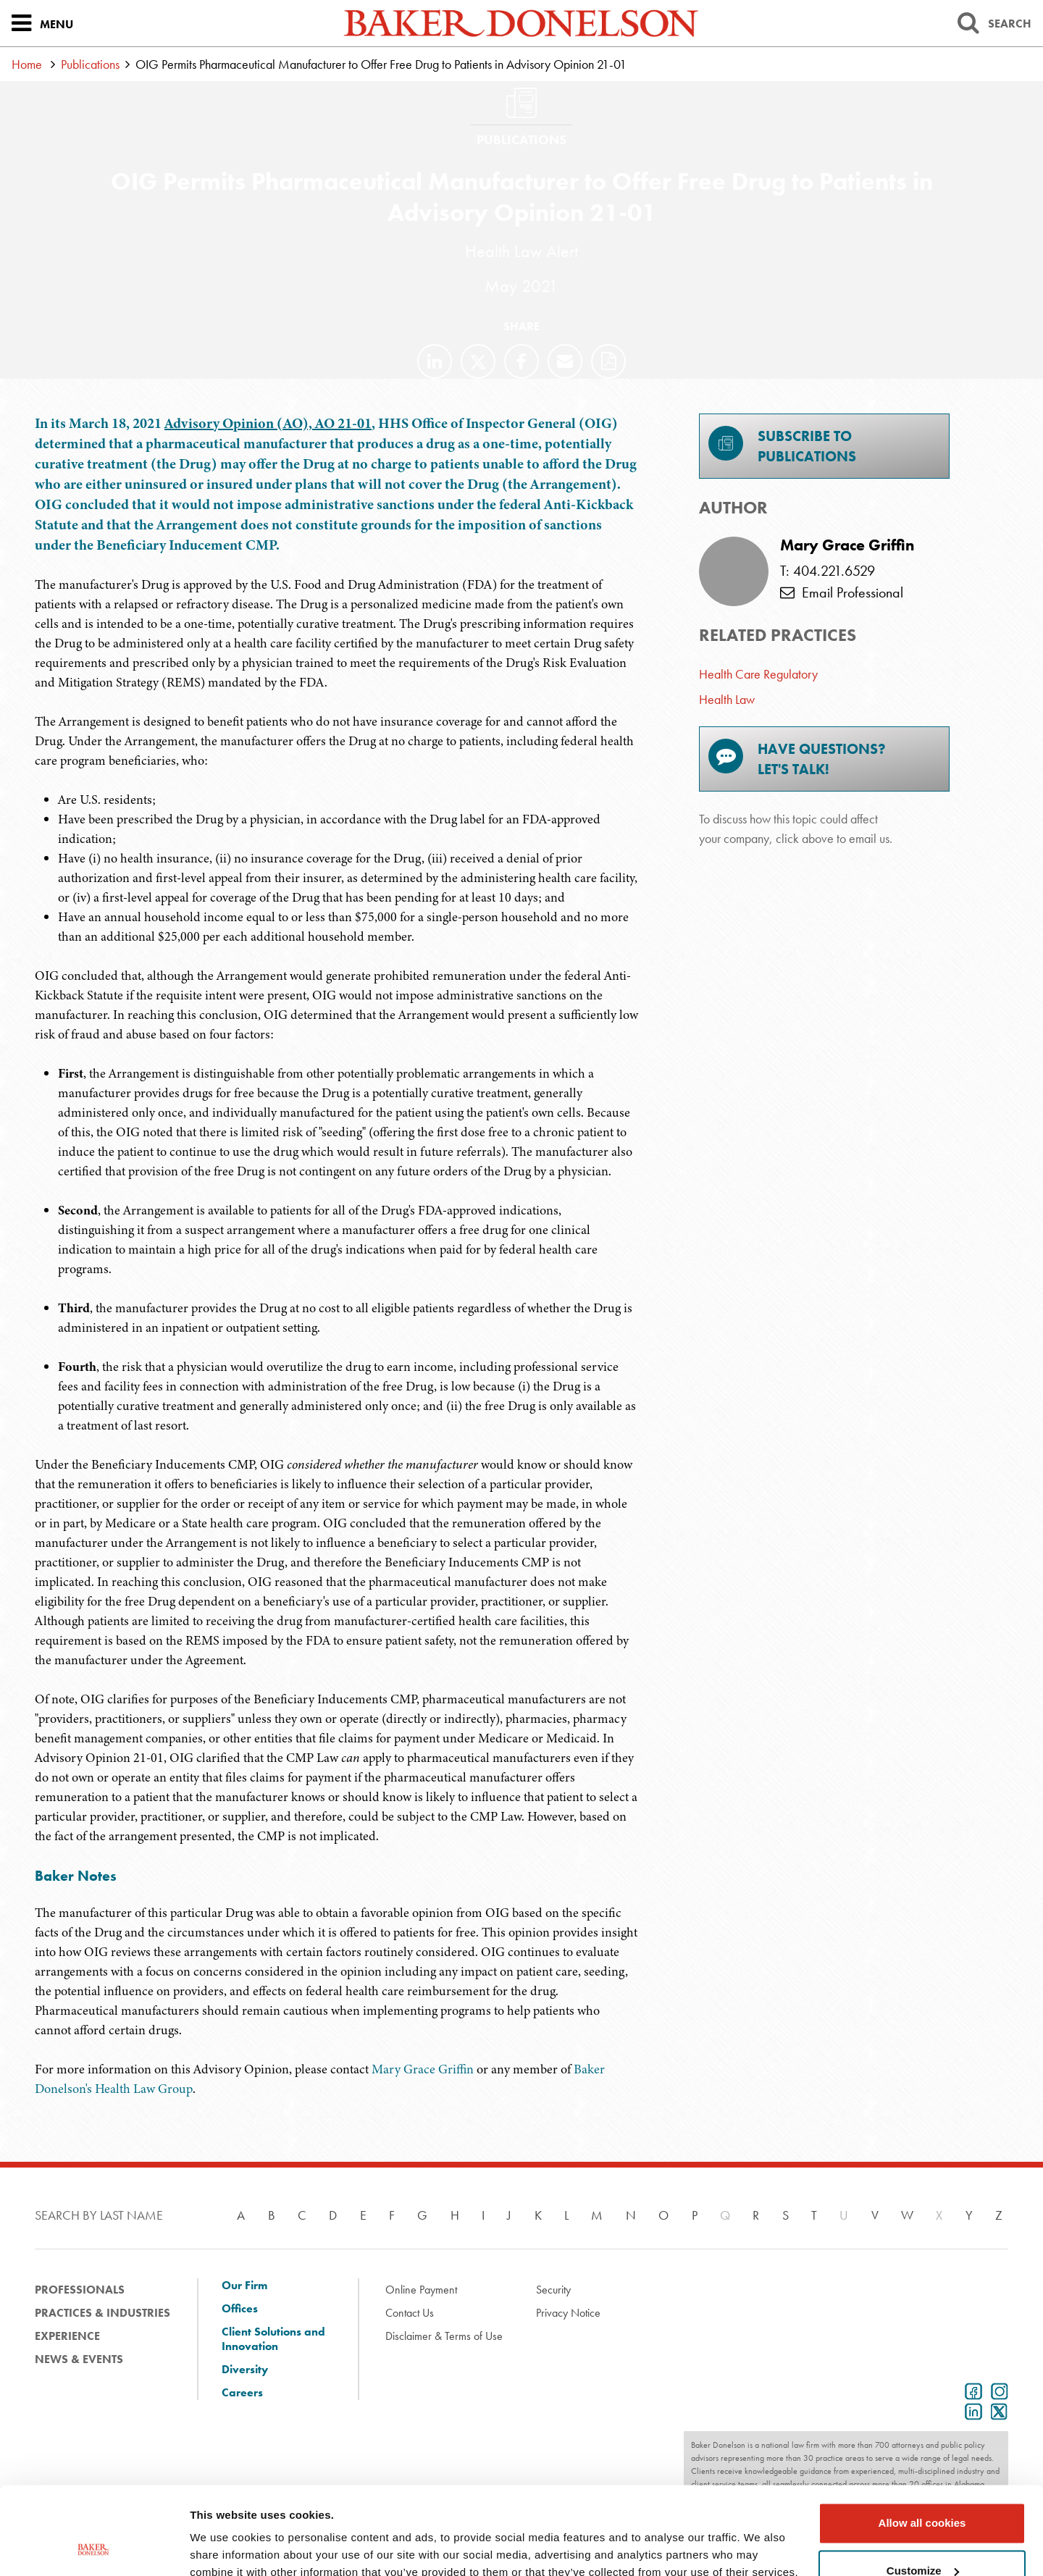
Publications (90, 64)
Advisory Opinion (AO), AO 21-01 (268, 423)
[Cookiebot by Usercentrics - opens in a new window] (93, 2548)
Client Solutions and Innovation (273, 2339)
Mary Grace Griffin (424, 2069)
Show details (223, 2547)
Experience (67, 2336)
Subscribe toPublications (782, 446)
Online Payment (421, 2289)
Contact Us (409, 2312)
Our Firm (244, 2285)
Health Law (727, 699)
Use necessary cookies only (922, 2536)
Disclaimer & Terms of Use (444, 2336)
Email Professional (841, 592)
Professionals (80, 2289)
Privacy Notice (568, 2312)
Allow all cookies (922, 2441)
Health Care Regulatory (758, 674)
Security (553, 2289)
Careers (242, 2393)
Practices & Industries (102, 2312)
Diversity (245, 2369)
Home (27, 64)
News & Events (79, 2359)
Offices (240, 2309)
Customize (923, 2488)
